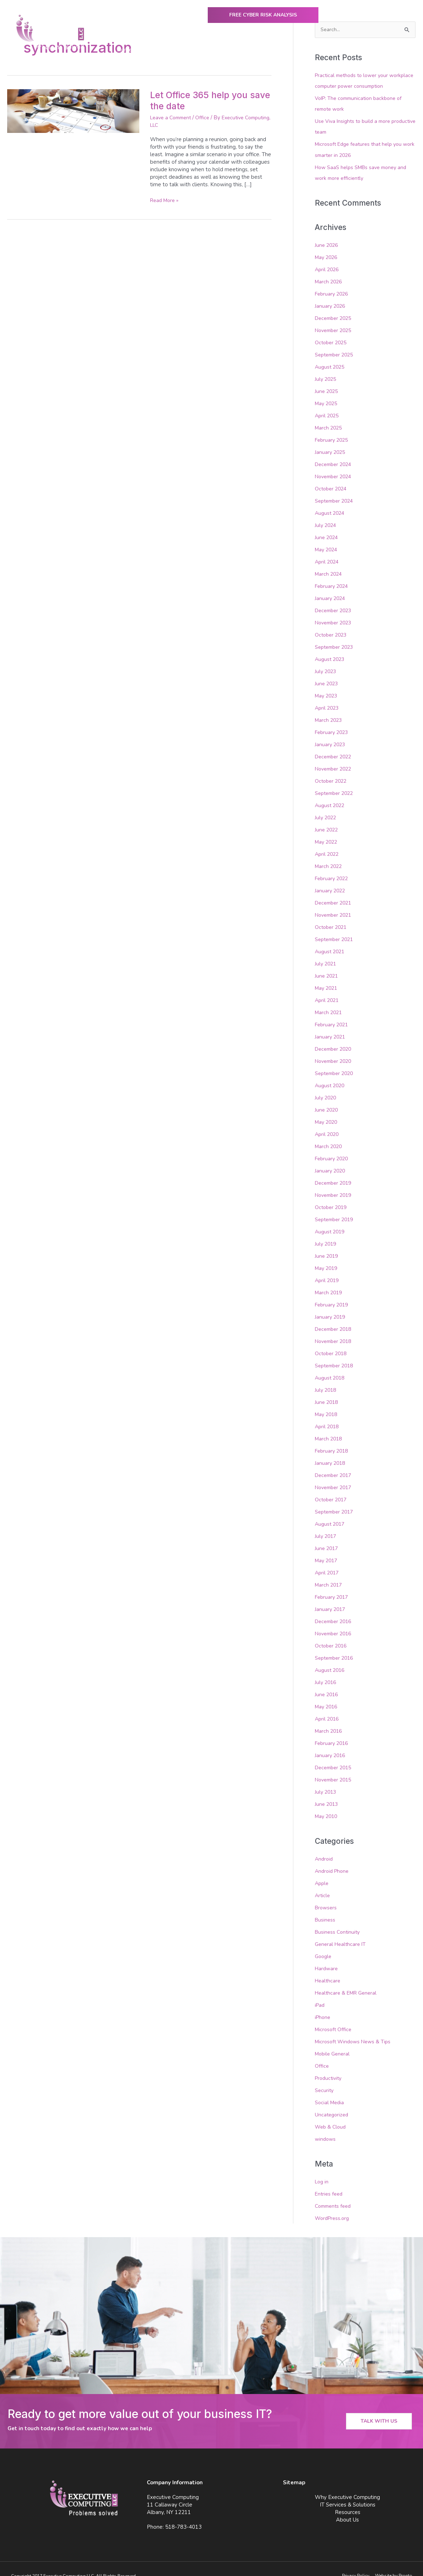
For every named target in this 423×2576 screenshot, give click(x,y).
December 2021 (335, 897)
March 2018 (329, 1429)
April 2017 (328, 1562)
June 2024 (327, 534)
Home (124, 49)
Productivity (329, 2064)
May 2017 (327, 1550)
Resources (315, 50)
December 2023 (335, 607)
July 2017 (326, 1526)
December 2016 (335, 1610)
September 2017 (336, 1501)
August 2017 (331, 1513)
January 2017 (331, 1598)
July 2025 (326, 377)
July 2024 (326, 522)
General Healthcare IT (342, 1931)
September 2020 (336, 1066)
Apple (322, 1871)
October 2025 (332, 341)
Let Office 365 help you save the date (202, 100)
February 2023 (333, 727)
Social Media (330, 2088)
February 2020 (333, 1151)
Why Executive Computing (179, 50)
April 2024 (328, 558)
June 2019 (327, 1248)
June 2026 (327, 244)
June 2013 (327, 1791)
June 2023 (327, 679)
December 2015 (335, 1755)
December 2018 (335, 1320)
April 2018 (328, 1417)
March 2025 (329, 426)
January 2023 (331, 740)
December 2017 (335, 1465)
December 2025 (335, 317)
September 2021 (336, 933)
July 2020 (326, 1090)
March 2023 (329, 716)
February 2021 (333, 1018)
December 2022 (335, 752)
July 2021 (326, 957)
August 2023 (331, 655)
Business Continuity (338, 1919)
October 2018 (332, 1344)
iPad (320, 1991)
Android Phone (333, 1858)
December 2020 (335, 1042)
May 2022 (327, 836)
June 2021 (327, 969)
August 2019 (331, 1223)
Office (207, 117)
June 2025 (327, 389)
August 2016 (331, 1659)
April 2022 (328, 849)
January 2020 (331, 1163)
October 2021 (332, 921)
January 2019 (331, 1308)
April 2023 (328, 703)
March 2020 (329, 1139)
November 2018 (335, 1332)
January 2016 (331, 1743)
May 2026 (327, 256)
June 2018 (327, 1393)
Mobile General (333, 2040)
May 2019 (327, 1259)
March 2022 (329, 861)
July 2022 (326, 812)
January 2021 (331, 1030)
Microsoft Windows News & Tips (355, 2027)
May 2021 (327, 981)
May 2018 (327, 1405)
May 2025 (327, 401)
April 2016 (328, 1707)
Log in (322, 2167)
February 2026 (333, 292)
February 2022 (333, 873)
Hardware (327, 1955)
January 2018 (331, 1453)
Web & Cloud (331, 2112)
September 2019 (336, 1211)
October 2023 (332, 631)
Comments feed (334, 2191)
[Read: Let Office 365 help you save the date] (73, 110)
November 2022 (335, 764)
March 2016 (329, 1719)
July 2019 (326, 1235)
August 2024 (331, 510)
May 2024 (327, 546)
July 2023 (326, 667)
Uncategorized (332, 2100)
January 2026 (331, 304)
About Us (356, 50)
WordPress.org (333, 2203)
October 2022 (332, 776)
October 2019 (332, 1199)
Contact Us (395, 49)
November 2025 (335, 329)
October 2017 (332, 1489)
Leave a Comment (172, 117)
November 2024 (335, 474)
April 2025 (328, 413)
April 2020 (328, 1127)
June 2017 (327, 1538)
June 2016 (327, 1683)
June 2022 (327, 824)
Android (324, 1846)
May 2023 (327, 691)
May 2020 (327, 1114)
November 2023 (335, 619)
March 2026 (329, 280)
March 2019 (329, 1284)
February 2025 (333, 437)
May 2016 (327, 1695)
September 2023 (336, 643)
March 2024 (329, 571)
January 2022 (331, 885)
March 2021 (329, 1006)
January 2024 (331, 595)
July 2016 (326, 1671)
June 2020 (327, 1103)
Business (325, 1907)
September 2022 (336, 788)
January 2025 (331, 450)
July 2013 (326, 1780)
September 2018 (336, 1356)
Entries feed (330, 2179)
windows (326, 2124)
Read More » (165, 200)
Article (323, 1882)
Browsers (326, 1895)
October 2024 (332, 486)
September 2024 (336, 498)
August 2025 (331, 365)
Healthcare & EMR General (348, 1979)
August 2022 (331, 800)
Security (325, 2076)
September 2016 (336, 1646)
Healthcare (328, 1967)
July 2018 (326, 1381)
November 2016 (335, 1622)
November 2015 (335, 1767)
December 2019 (335, 1175)
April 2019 (328, 1272)
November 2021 (335, 909)
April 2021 (328, 994)
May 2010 (327, 1804)
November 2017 (335, 1477)
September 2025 (336, 353)
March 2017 (329, 1574)
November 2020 (335, 1054)
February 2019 (333, 1296)
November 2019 (335, 1187)
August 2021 (331, 945)
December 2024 (335, 462)
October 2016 (332, 1635)
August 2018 (331, 1368)
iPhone (323, 2003)
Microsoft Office (334, 2016)
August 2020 (331, 1078)
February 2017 (333, 1586)
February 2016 (333, 1731)
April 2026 (328, 268)
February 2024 (333, 582)
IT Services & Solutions (257, 50)
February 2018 (333, 1441)
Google (324, 1943)
